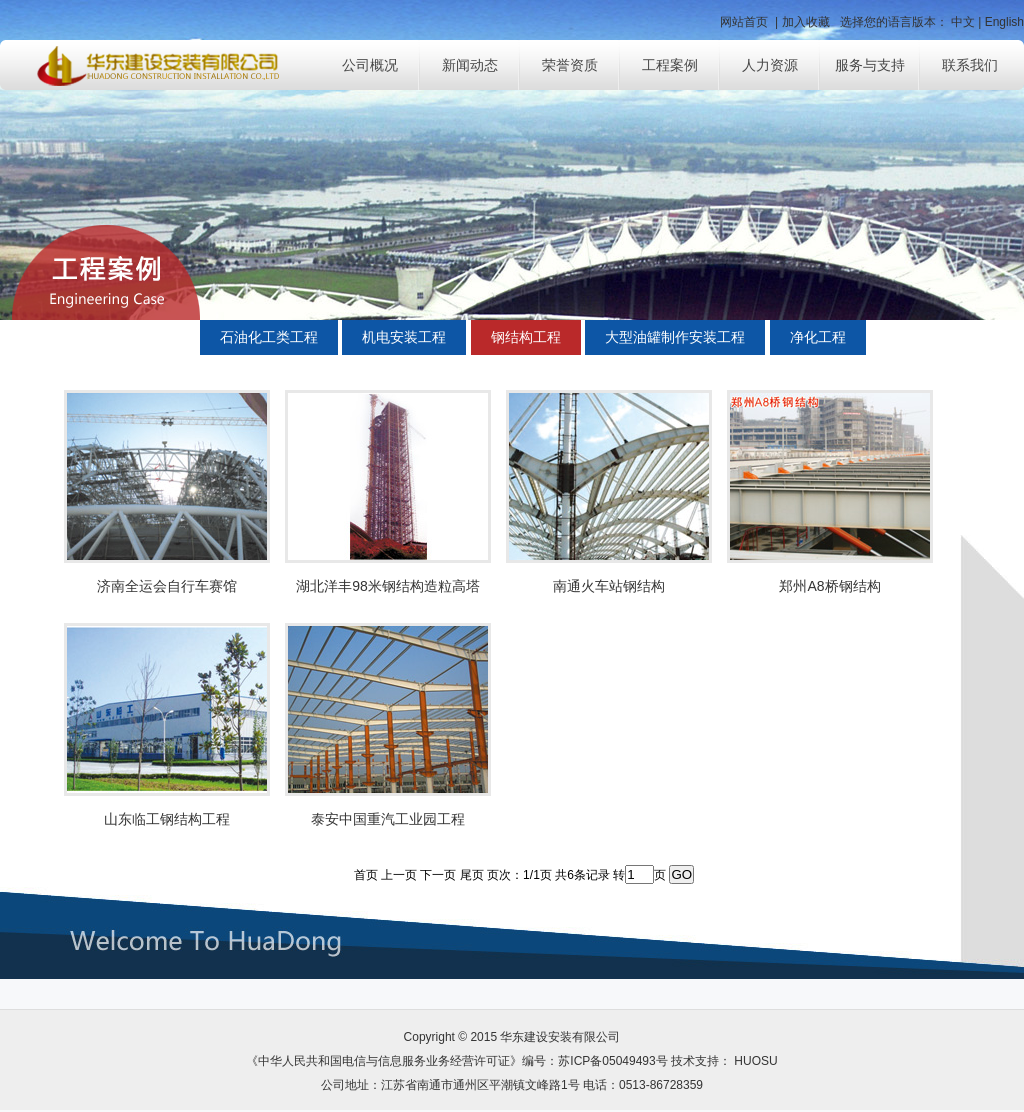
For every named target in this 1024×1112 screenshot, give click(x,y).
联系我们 (970, 65)
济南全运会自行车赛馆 (167, 586)
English (1004, 22)
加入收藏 (806, 22)
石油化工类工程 (269, 337)
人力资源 (770, 65)
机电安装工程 (404, 337)
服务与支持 (870, 65)
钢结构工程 (526, 337)
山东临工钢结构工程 (167, 819)
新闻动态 (470, 65)
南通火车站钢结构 (609, 586)
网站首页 (744, 22)
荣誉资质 (570, 65)
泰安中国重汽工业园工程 (388, 819)
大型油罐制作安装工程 (675, 337)
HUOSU (754, 1061)
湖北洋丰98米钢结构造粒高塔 (388, 586)
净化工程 (818, 337)
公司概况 (370, 65)
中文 (963, 22)
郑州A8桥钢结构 (829, 586)
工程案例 (670, 65)
